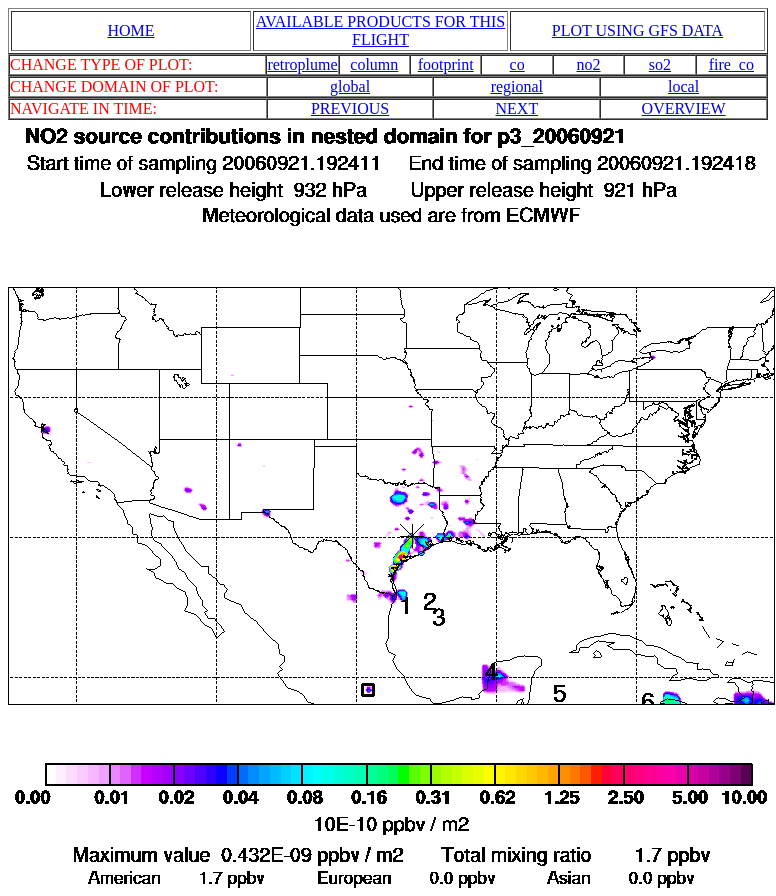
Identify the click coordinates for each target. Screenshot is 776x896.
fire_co (731, 64)
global (350, 86)
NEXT (517, 108)
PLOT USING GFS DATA (637, 30)
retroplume (302, 64)
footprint (446, 64)
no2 (589, 64)
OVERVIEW (684, 108)
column (374, 64)
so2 (660, 64)
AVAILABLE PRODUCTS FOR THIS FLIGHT (380, 30)
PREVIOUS (350, 108)
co (517, 64)
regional (517, 86)
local (683, 86)
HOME (130, 30)
